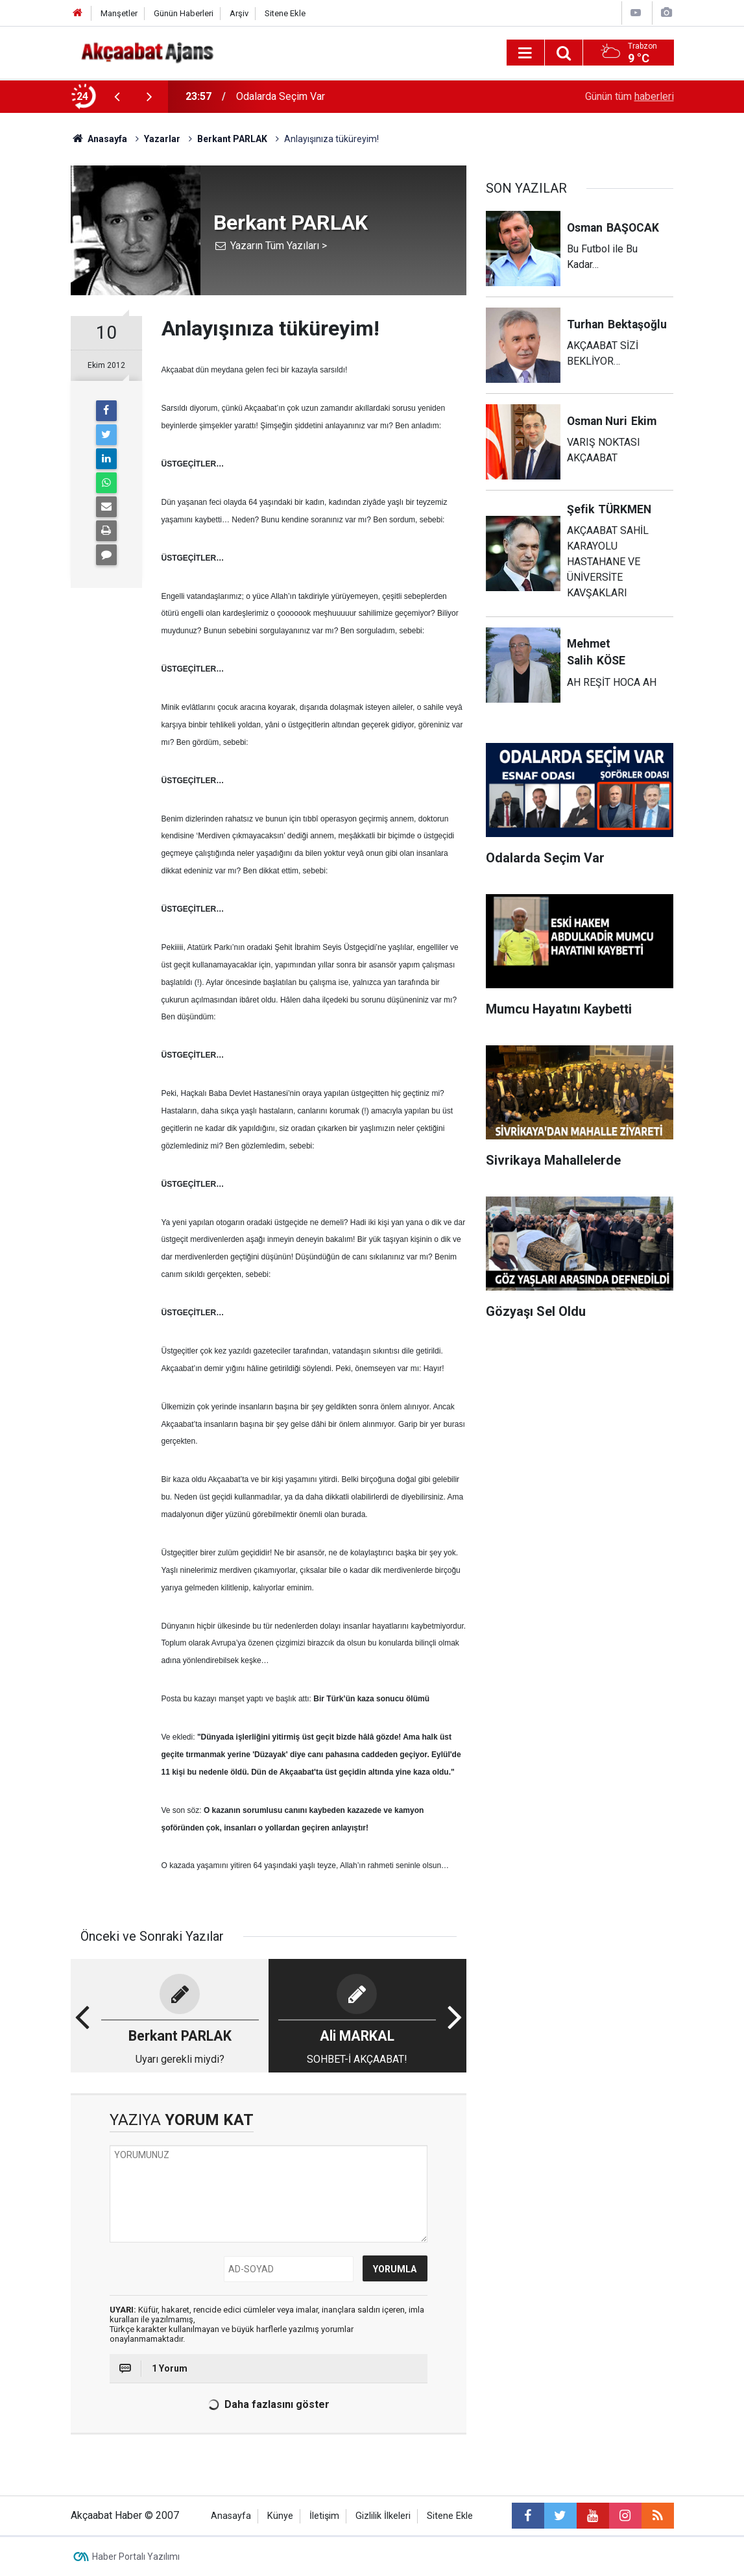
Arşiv (239, 13)
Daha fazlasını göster (267, 2404)
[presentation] (117, 96)
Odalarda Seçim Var (280, 96)
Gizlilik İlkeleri (383, 2515)
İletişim (324, 2515)
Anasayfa (231, 2515)
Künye (280, 2515)
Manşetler (119, 13)
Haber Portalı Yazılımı (136, 2556)
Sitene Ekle (285, 13)
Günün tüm (629, 96)
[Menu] (525, 53)
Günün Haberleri (183, 13)
